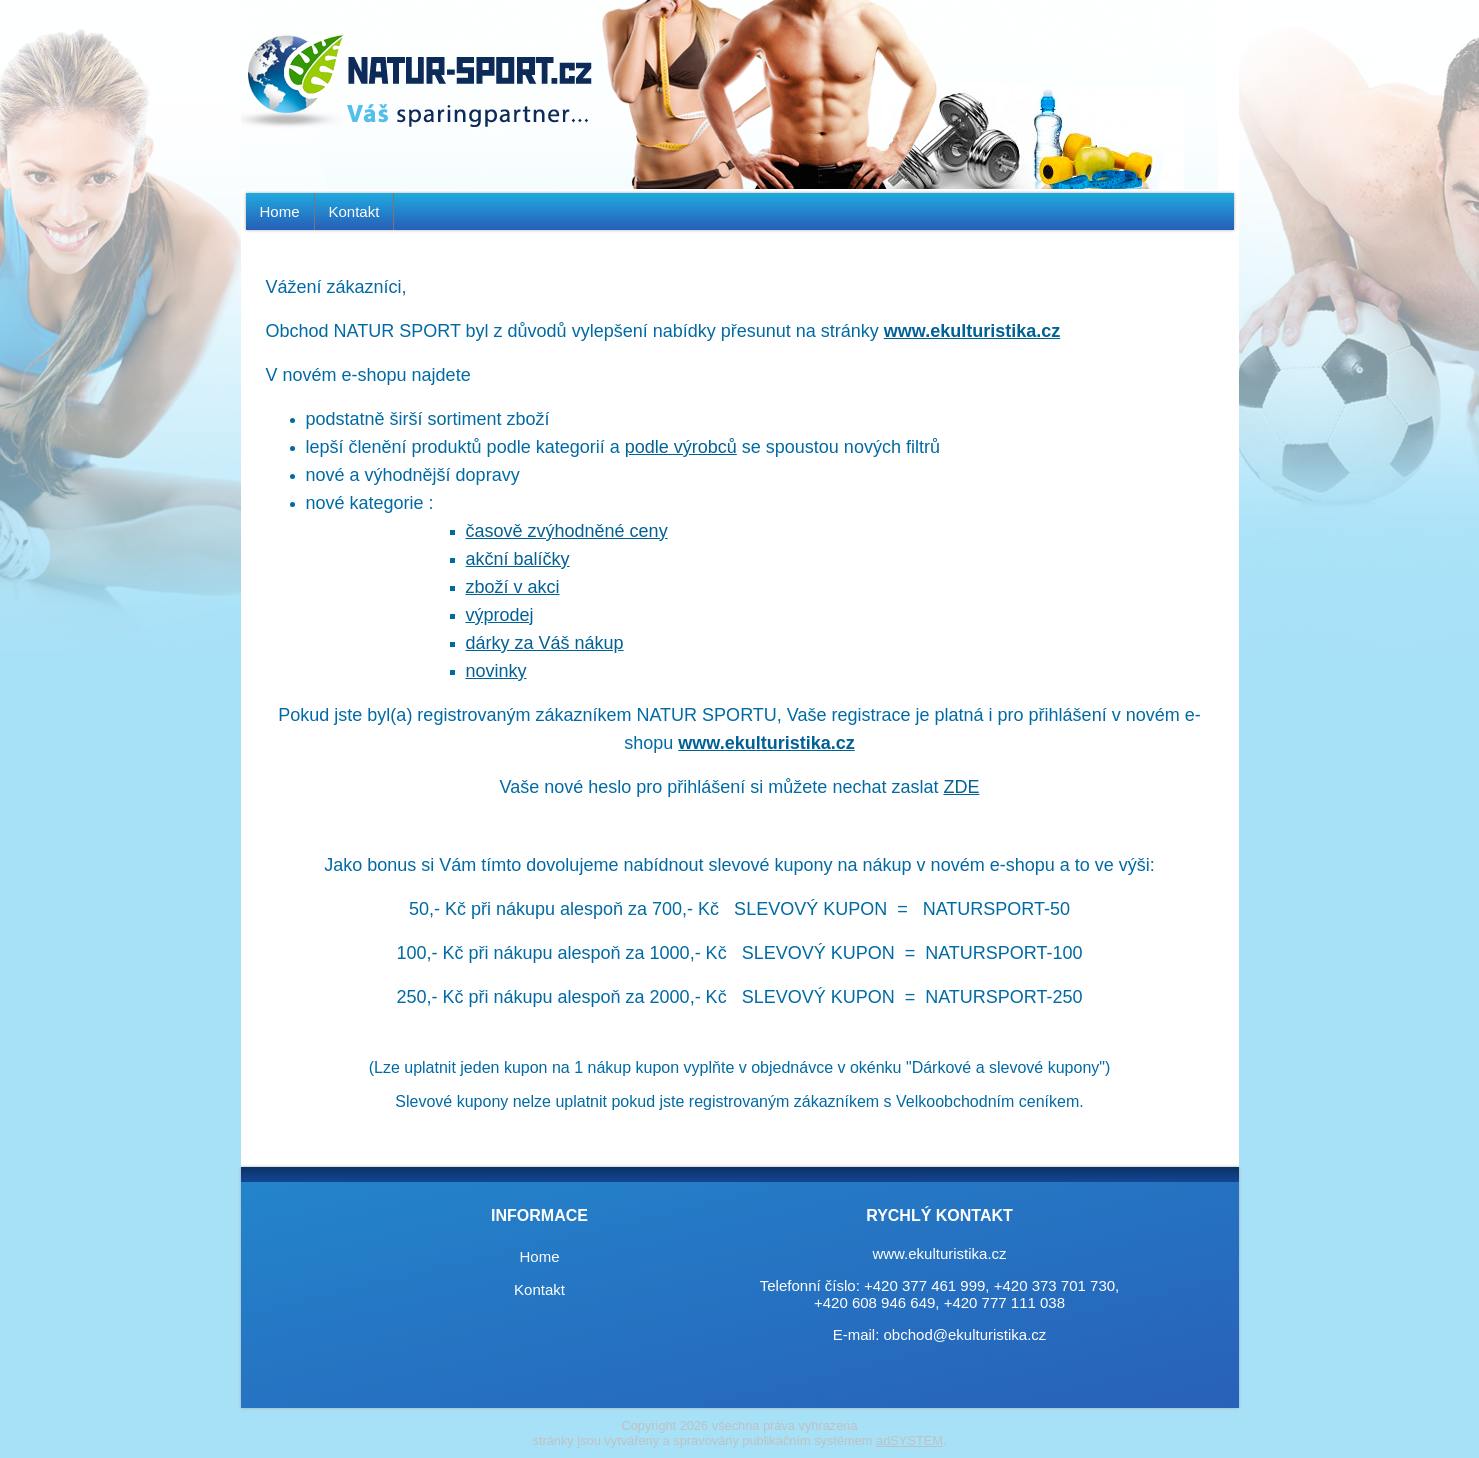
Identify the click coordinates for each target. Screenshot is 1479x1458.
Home (280, 211)
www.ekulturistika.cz (972, 331)
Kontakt (354, 211)
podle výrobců (681, 447)
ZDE (961, 787)
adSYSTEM (909, 1440)
